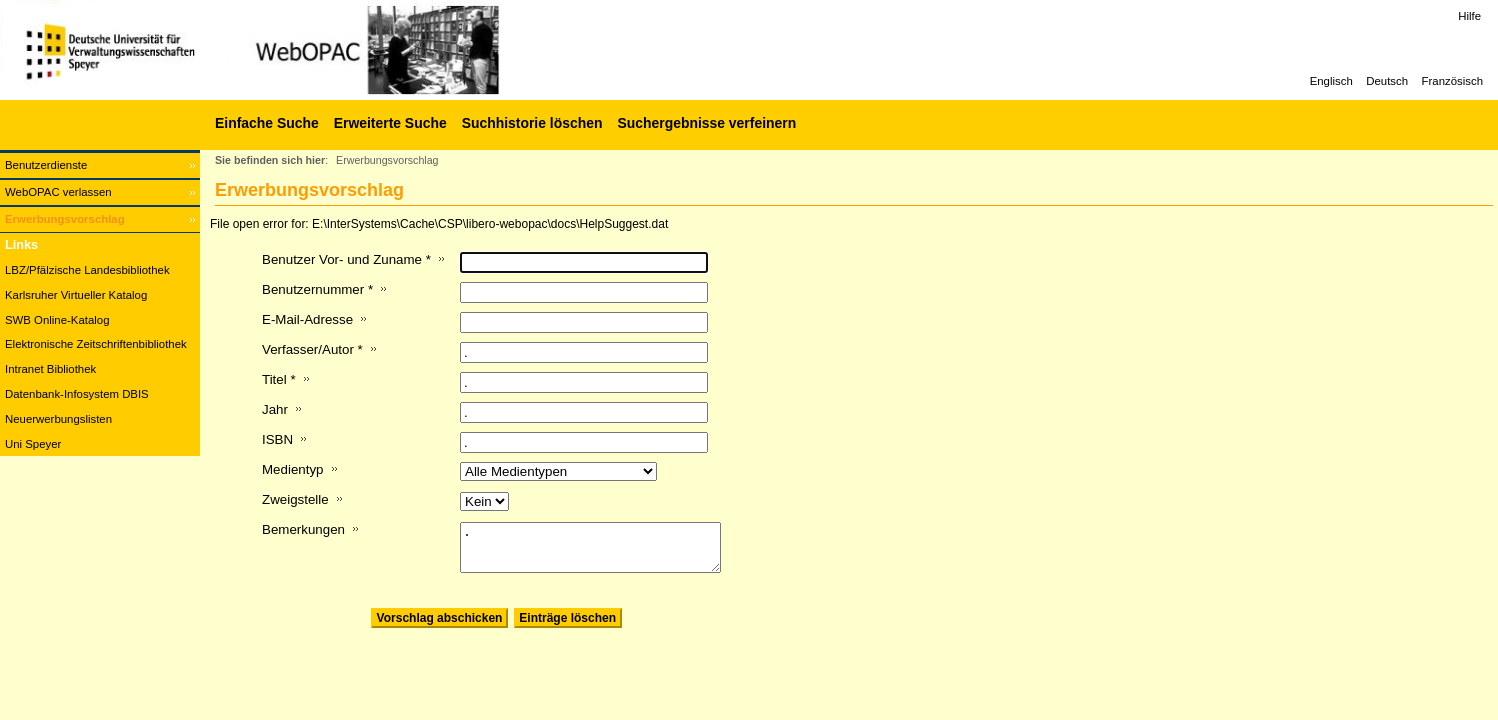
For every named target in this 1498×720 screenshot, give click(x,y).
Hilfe (1469, 16)
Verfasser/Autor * (312, 349)
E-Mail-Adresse (307, 319)
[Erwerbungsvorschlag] (100, 219)
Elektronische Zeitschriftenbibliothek (96, 344)
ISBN (277, 439)
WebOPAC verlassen (58, 192)
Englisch (1331, 81)
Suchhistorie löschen (532, 123)
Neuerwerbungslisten (58, 419)
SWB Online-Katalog (57, 320)
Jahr (275, 409)
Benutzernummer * (317, 289)
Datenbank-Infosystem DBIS (77, 394)
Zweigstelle (295, 499)
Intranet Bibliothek (50, 369)
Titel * (279, 379)
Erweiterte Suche (390, 123)
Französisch (1452, 81)
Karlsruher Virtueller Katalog (76, 295)
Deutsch (1387, 81)
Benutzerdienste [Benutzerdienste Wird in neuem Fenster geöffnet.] (46, 165)
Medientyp (293, 469)
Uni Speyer (33, 444)
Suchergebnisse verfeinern (706, 123)
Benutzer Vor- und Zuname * (346, 259)
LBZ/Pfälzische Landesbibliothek (87, 270)
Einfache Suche (267, 123)
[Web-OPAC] (300, 50)
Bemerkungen (303, 529)
